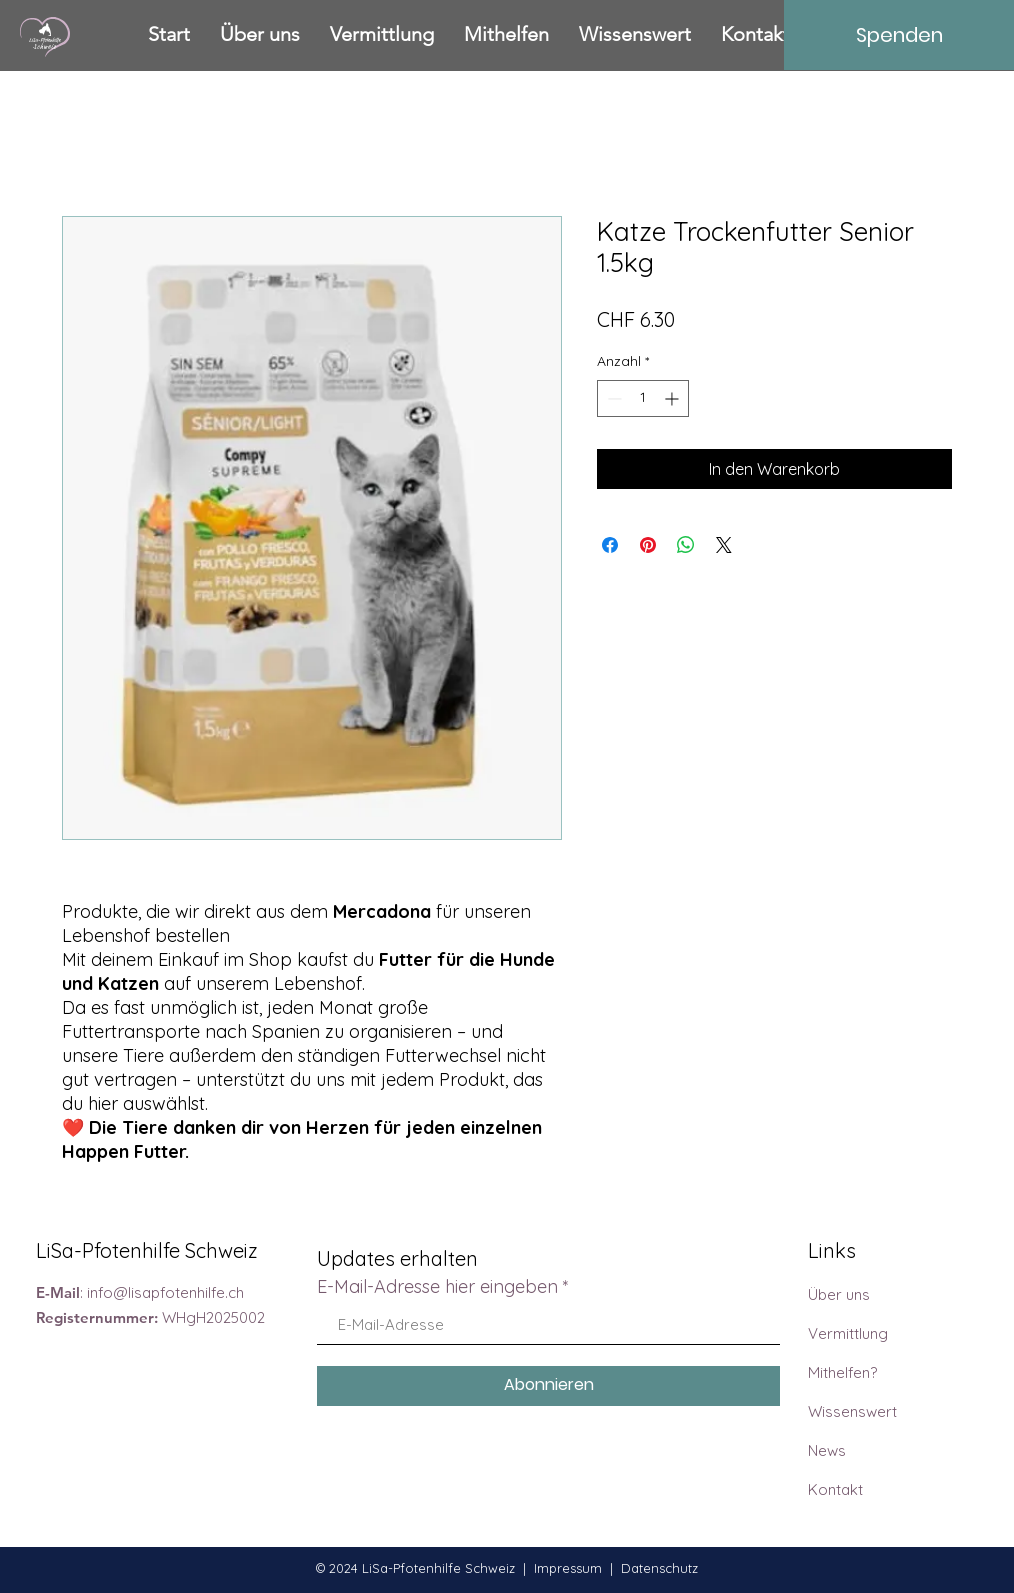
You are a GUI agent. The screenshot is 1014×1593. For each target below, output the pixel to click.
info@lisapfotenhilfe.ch (165, 1292)
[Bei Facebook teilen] (610, 545)
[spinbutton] (643, 398)
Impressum (568, 1568)
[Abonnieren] (548, 1386)
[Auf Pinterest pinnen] (648, 545)
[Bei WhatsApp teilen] (686, 545)
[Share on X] (724, 545)
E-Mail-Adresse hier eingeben (437, 1287)
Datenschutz (659, 1568)
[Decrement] (612, 398)
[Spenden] (899, 35)
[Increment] (673, 398)
